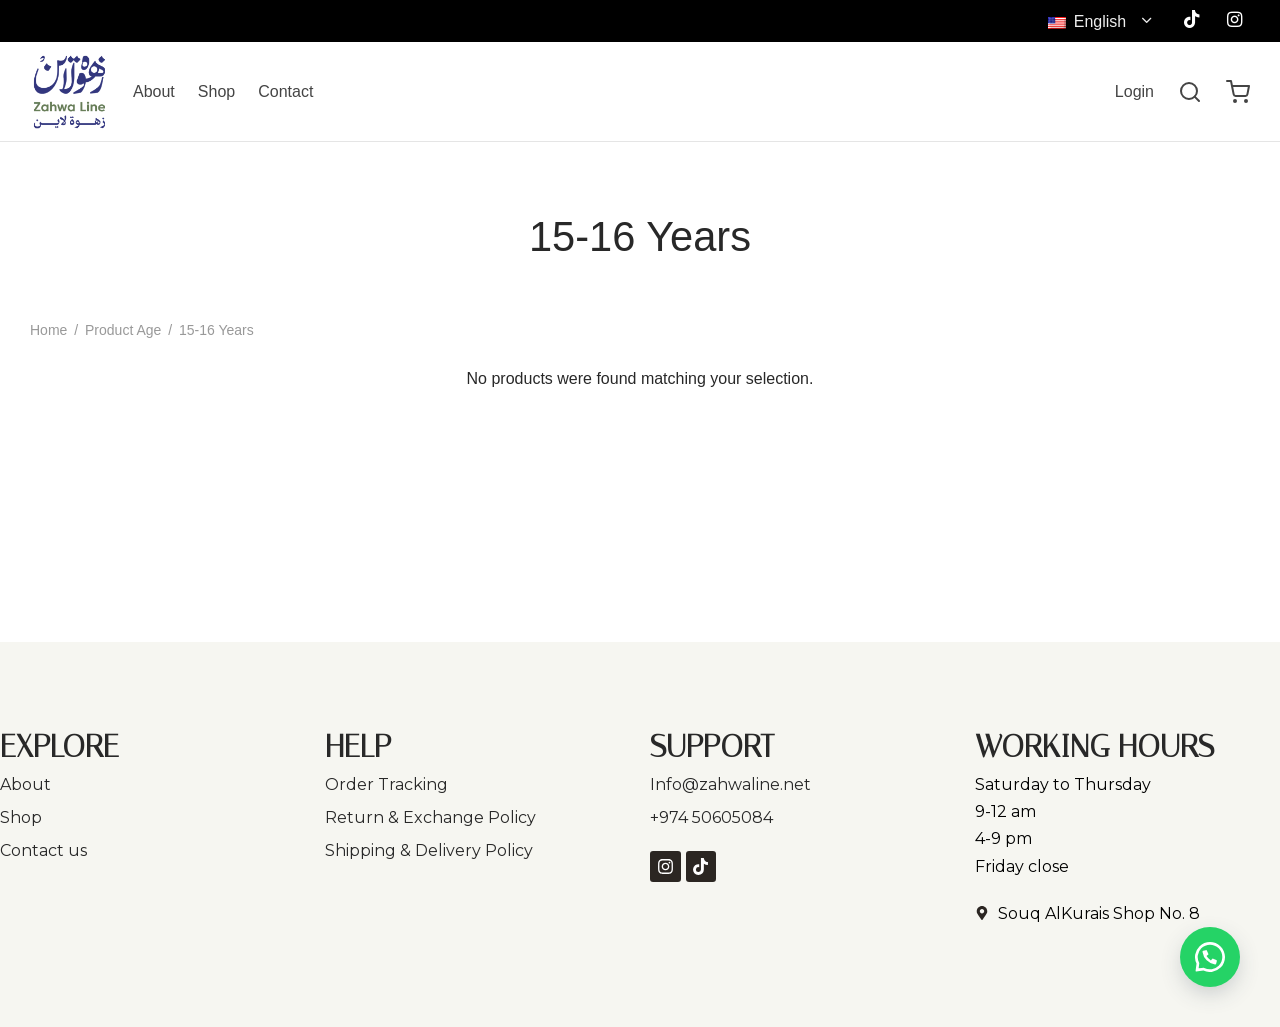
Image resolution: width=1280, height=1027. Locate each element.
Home (48, 331)
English (1089, 21)
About (154, 91)
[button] (1210, 957)
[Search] (1190, 92)
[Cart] (1238, 92)
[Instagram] (1234, 21)
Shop (216, 91)
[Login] (1134, 91)
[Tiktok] (1192, 21)
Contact (285, 91)
